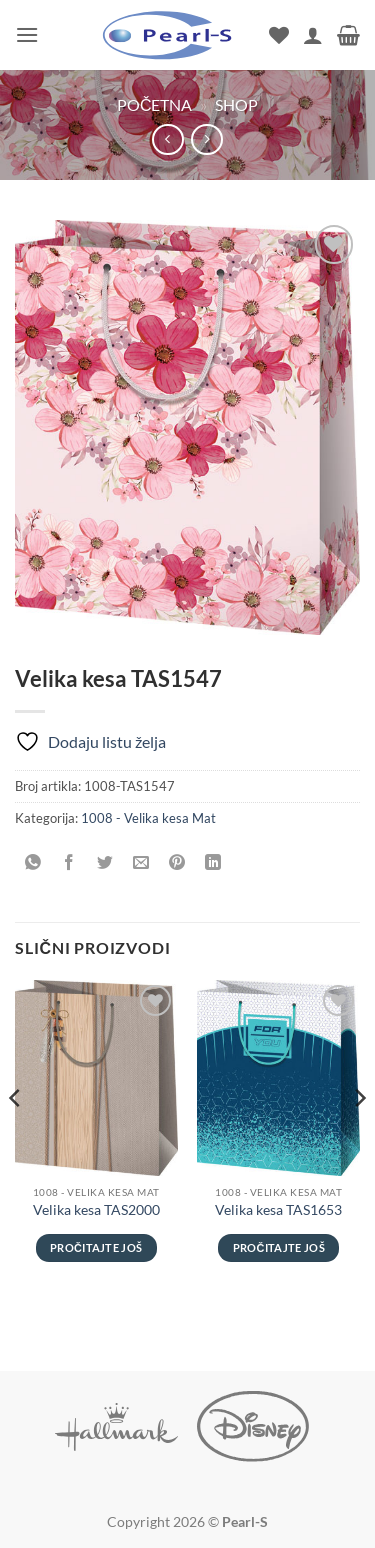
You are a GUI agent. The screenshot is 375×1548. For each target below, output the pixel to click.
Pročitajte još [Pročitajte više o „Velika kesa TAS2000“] (96, 1247)
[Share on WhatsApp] (33, 862)
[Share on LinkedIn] (213, 862)
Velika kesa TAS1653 (278, 1210)
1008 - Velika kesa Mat (148, 818)
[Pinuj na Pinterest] (177, 862)
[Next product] (167, 139)
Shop (236, 104)
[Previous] (16, 1138)
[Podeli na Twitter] (105, 862)
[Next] (359, 1138)
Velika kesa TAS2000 (96, 1210)
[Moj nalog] (313, 35)
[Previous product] (206, 139)
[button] (27, 34)
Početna (155, 104)
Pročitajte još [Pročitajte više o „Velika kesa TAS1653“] (279, 1247)
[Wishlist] (279, 35)
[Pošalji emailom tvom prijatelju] (141, 862)
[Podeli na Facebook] (69, 862)
